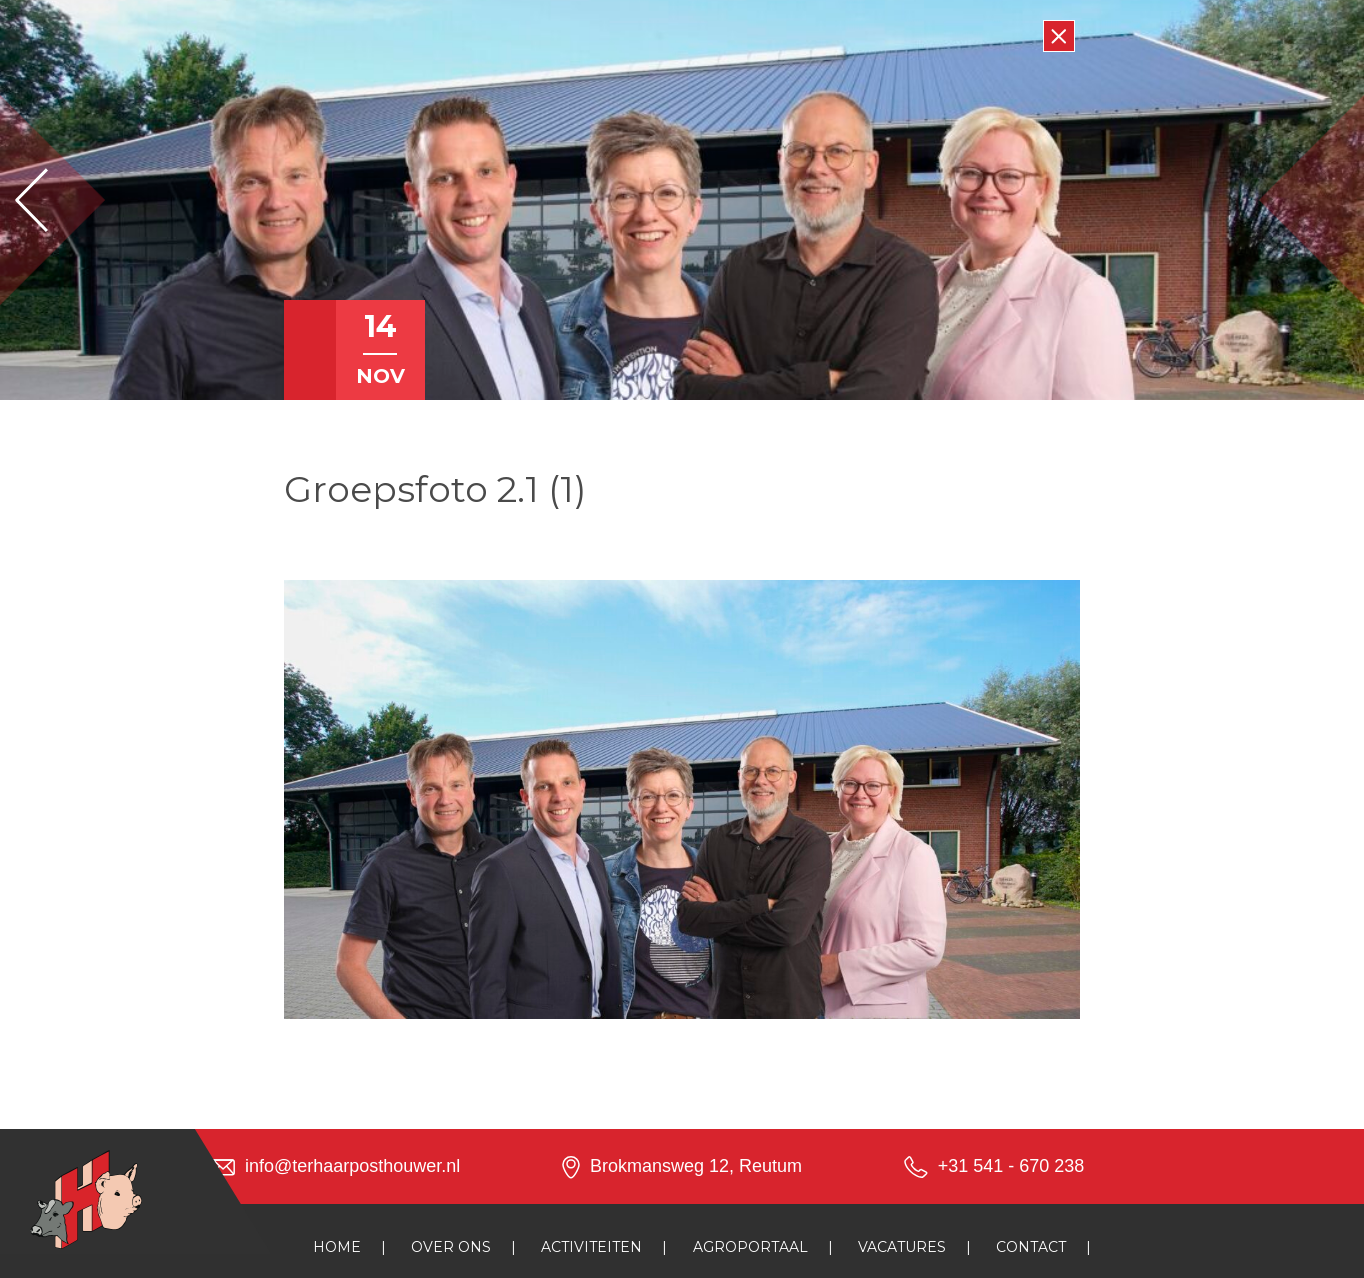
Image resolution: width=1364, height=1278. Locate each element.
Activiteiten (591, 1247)
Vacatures (902, 1247)
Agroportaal (750, 1247)
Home (337, 1247)
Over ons (451, 1247)
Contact (1031, 1247)
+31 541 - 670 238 (1011, 1166)
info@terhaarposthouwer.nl (352, 1166)
